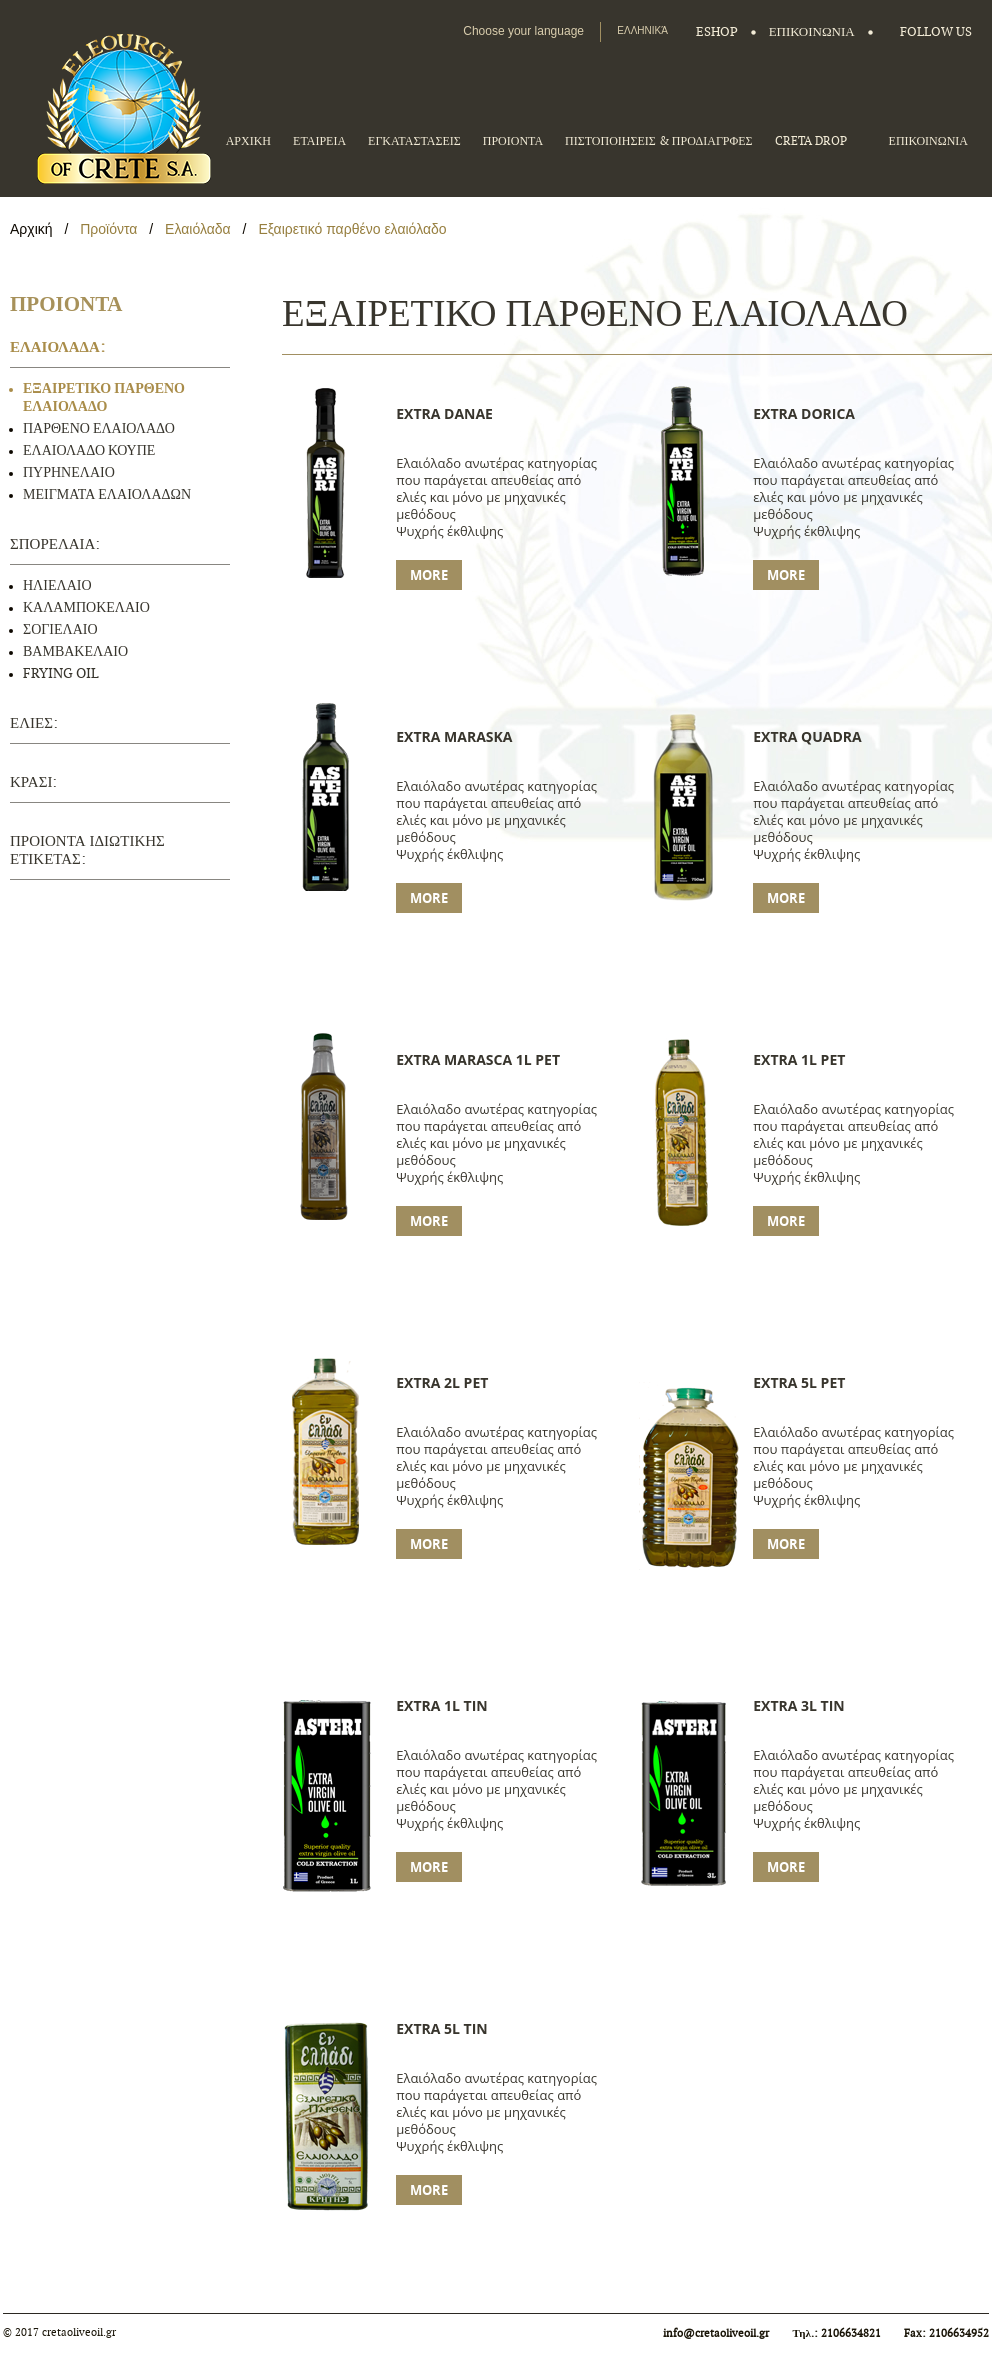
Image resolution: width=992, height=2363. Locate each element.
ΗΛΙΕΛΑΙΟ (57, 585)
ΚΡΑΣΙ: (33, 782)
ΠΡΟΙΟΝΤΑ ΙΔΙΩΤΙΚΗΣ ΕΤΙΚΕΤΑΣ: (87, 850)
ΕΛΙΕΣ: (34, 723)
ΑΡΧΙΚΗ (248, 141)
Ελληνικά (642, 30)
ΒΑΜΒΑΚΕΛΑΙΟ (75, 651)
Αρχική (33, 229)
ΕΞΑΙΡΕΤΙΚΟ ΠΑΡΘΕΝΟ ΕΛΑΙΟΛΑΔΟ (104, 397)
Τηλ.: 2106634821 (838, 2333)
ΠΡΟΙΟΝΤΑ (513, 141)
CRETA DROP (811, 141)
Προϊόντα (110, 229)
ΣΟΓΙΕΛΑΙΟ (60, 629)
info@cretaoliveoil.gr (716, 2333)
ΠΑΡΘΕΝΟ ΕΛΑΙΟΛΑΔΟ (99, 428)
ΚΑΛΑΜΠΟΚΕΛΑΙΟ (86, 607)
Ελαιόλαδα (198, 229)
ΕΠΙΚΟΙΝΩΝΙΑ (812, 32)
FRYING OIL (61, 673)
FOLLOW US (936, 32)
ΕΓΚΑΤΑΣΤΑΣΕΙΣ (414, 141)
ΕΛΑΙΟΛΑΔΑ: (57, 347)
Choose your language (523, 31)
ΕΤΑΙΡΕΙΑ (319, 141)
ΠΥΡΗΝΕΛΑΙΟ (69, 472)
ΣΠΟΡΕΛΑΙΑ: (55, 544)
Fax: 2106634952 (946, 2333)
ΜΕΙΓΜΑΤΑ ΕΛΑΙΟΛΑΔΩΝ (107, 494)
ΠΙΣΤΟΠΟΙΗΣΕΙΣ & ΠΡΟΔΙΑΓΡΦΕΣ (659, 141)
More (429, 575)
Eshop (717, 32)
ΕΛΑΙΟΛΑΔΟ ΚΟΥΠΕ (89, 450)
